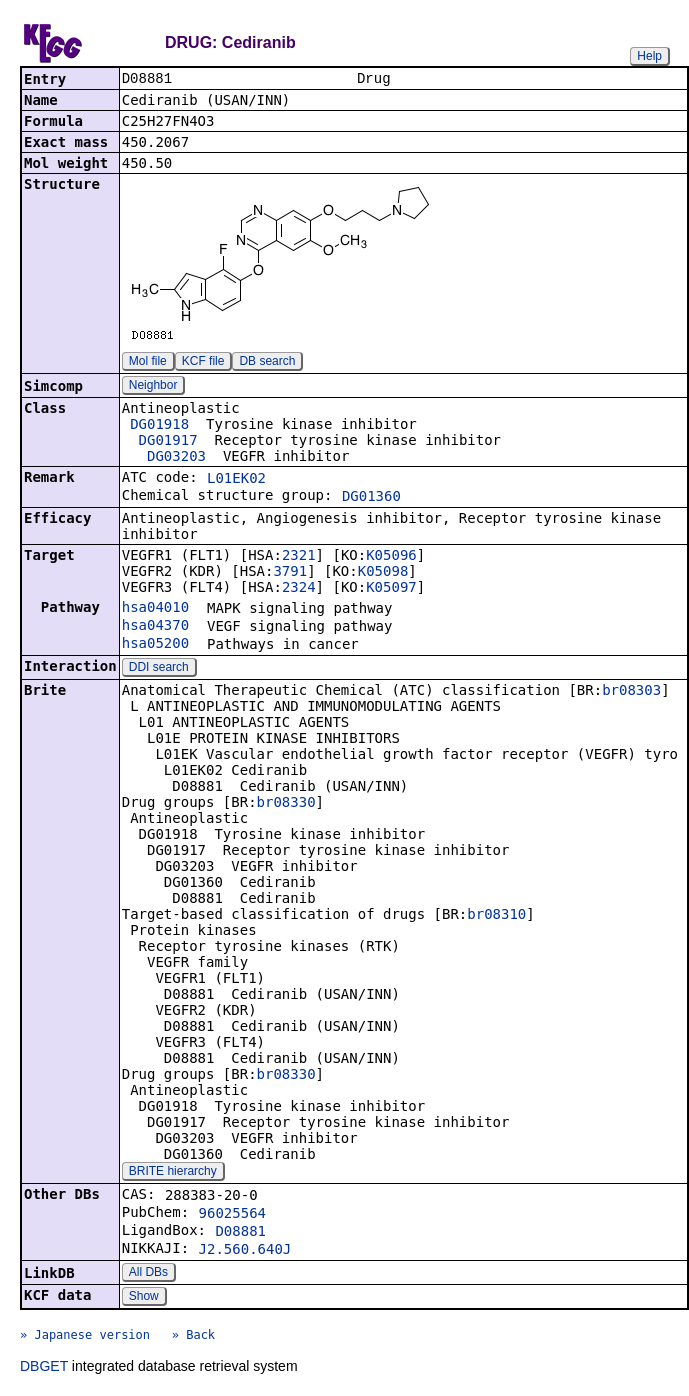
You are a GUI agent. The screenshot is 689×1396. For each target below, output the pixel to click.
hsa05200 (155, 645)
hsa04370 (155, 627)
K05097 (391, 589)
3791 (290, 573)
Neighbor (153, 387)
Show (144, 1298)
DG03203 (176, 458)
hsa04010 (155, 609)
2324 (299, 589)
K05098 (383, 573)
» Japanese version (85, 1337)
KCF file (203, 363)
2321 (299, 557)
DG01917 (168, 442)
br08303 (631, 692)
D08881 (240, 1233)
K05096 (391, 557)
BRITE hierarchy (173, 1173)
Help (649, 56)
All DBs (148, 1274)
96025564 (232, 1215)
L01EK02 (236, 480)
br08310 (496, 916)
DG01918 (159, 426)
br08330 (286, 804)
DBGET (44, 1368)
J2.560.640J (245, 1251)
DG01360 (371, 498)
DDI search (159, 669)
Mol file (148, 363)
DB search (267, 363)
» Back (193, 1337)
